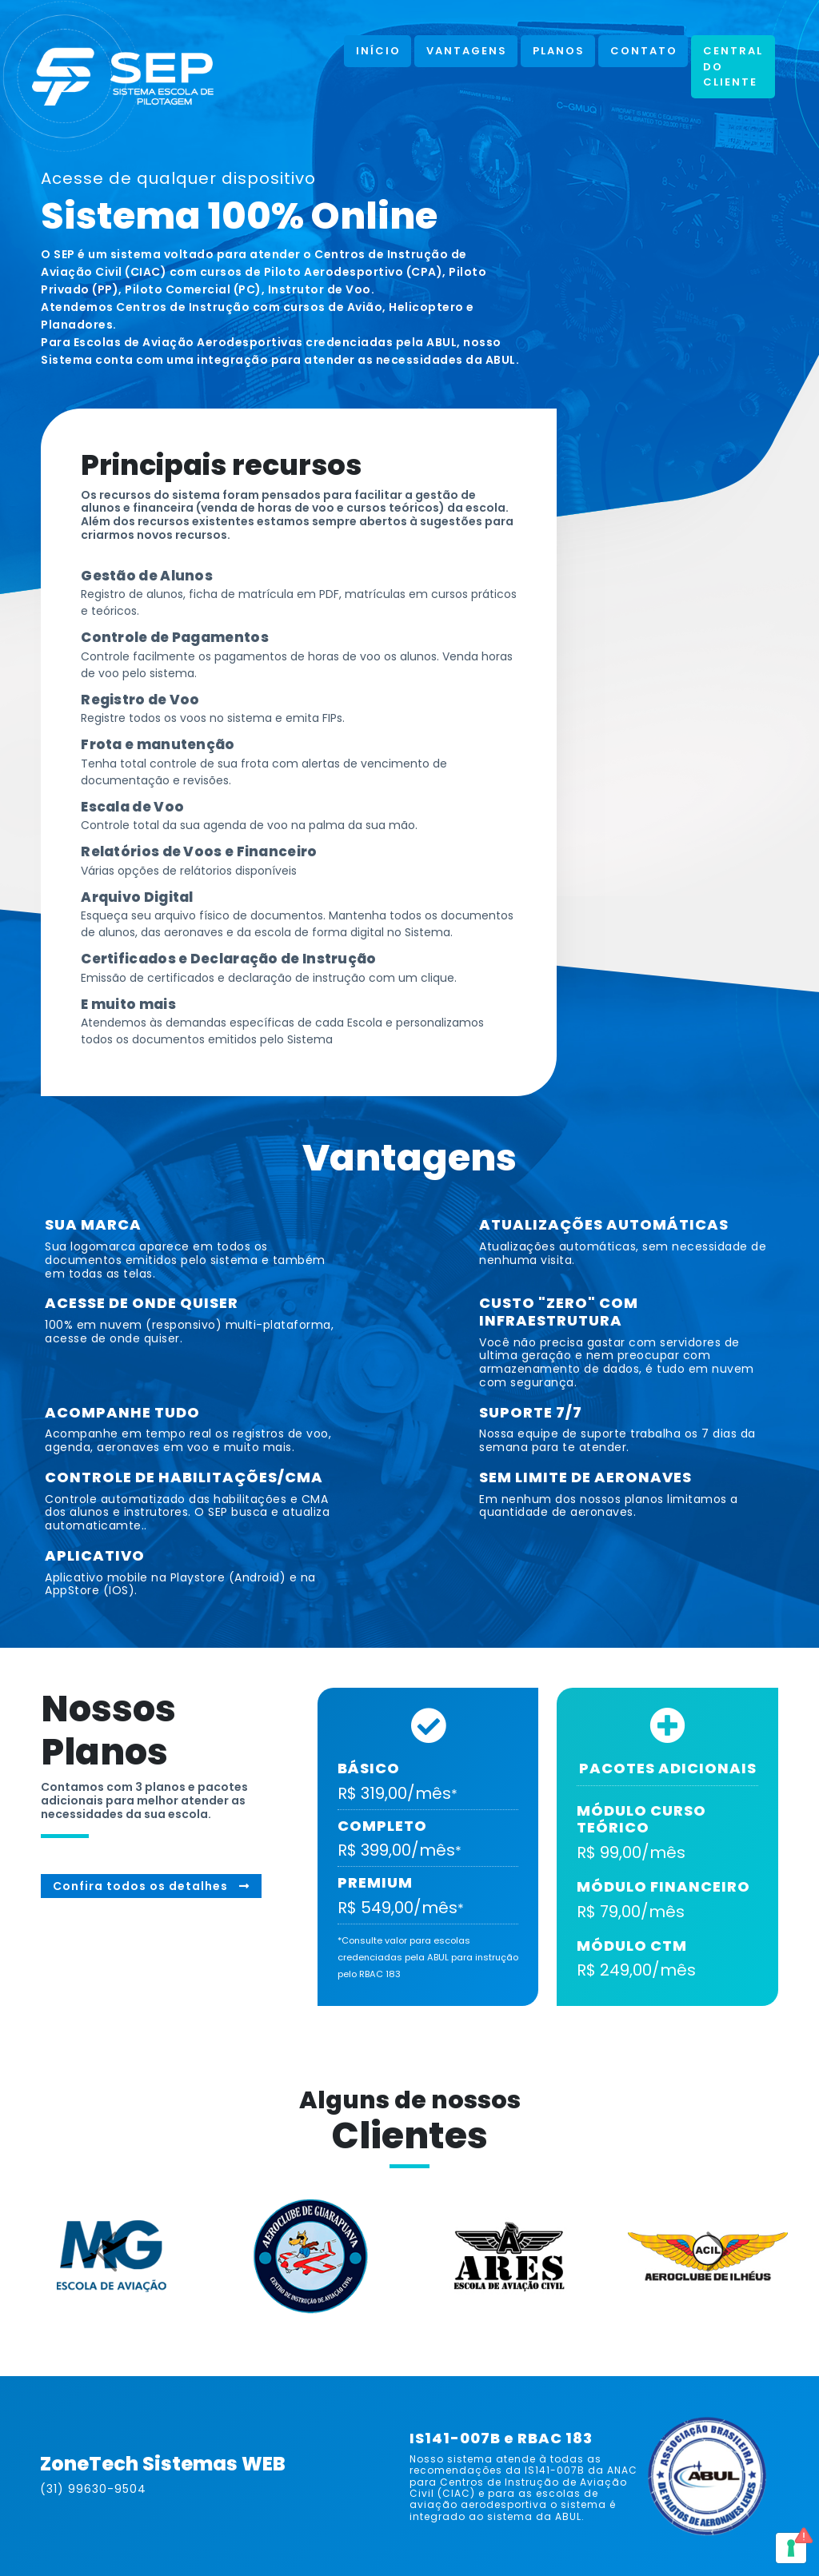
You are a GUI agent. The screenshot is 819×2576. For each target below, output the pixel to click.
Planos (559, 50)
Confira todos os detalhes (151, 1886)
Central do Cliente (733, 66)
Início (378, 50)
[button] (71, 2252)
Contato (643, 50)
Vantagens (466, 50)
